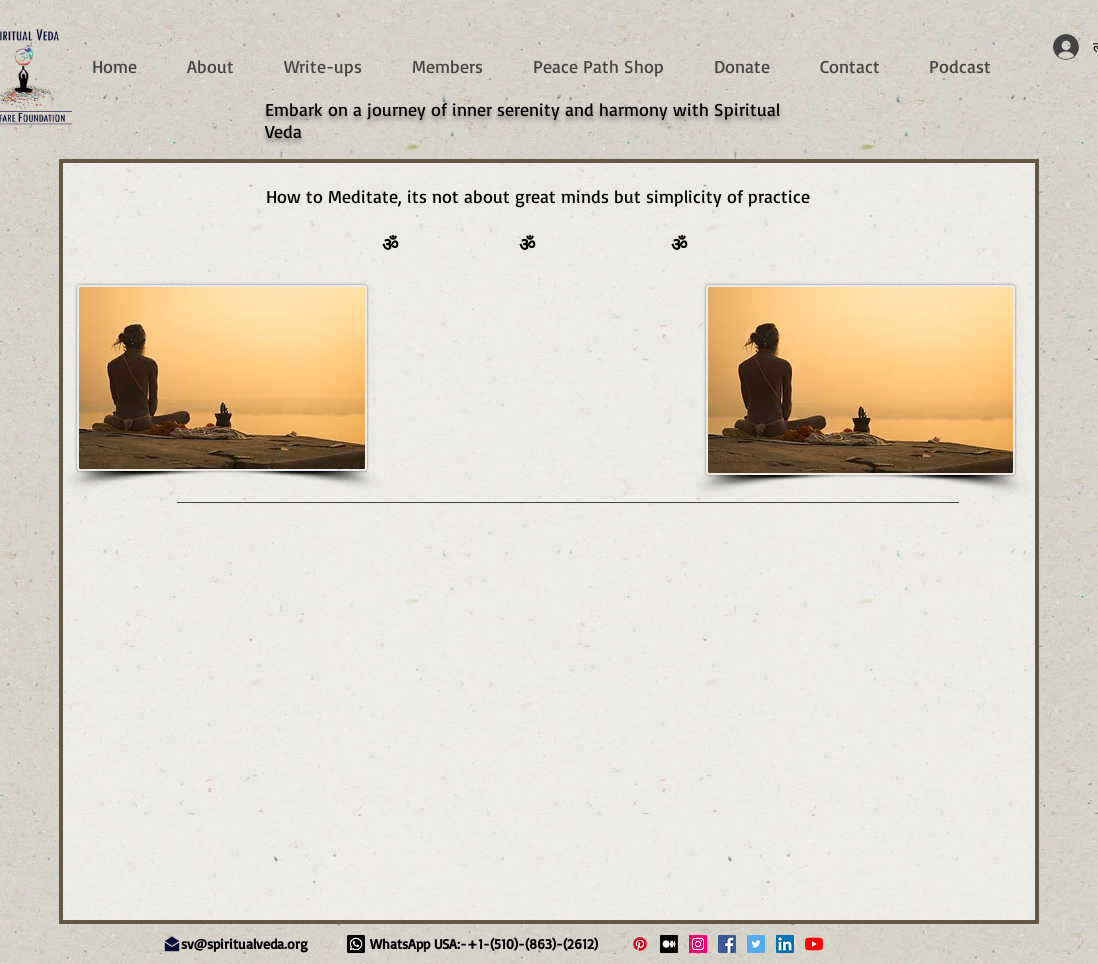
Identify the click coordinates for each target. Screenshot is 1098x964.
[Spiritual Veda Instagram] (698, 944)
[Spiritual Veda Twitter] (756, 944)
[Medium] (669, 944)
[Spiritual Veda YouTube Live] (814, 944)
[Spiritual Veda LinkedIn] (785, 944)
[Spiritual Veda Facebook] (727, 944)
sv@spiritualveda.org (244, 943)
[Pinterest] (640, 944)
